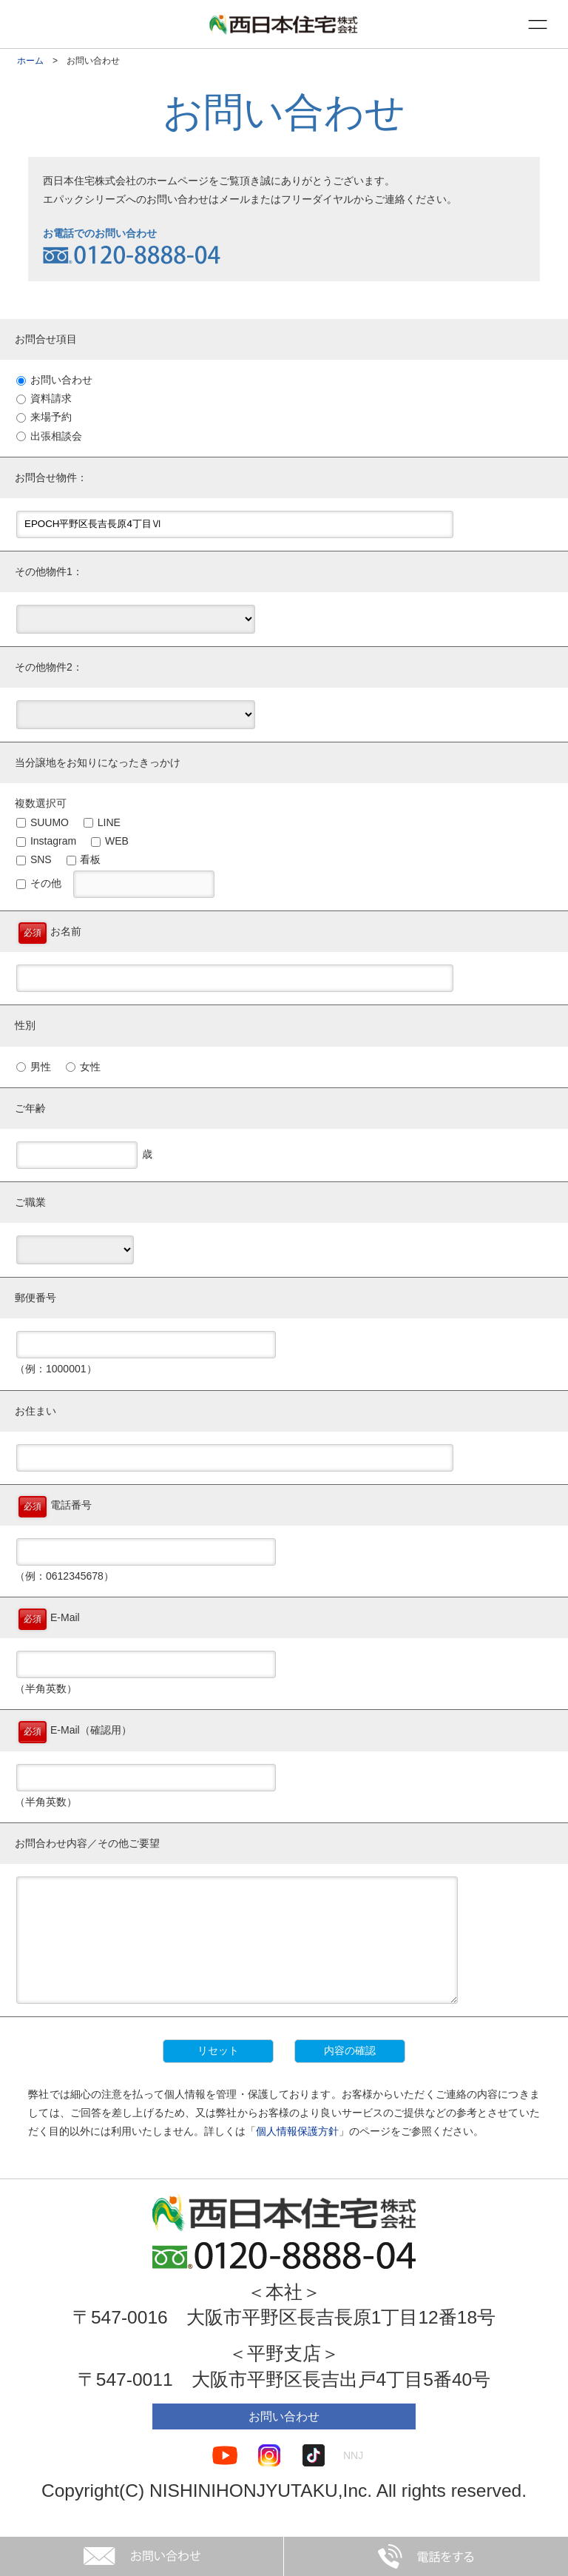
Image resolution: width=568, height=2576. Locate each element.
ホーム (30, 61)
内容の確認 (350, 2073)
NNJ (353, 2477)
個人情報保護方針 (297, 2153)
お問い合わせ (284, 2438)
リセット (218, 2073)
